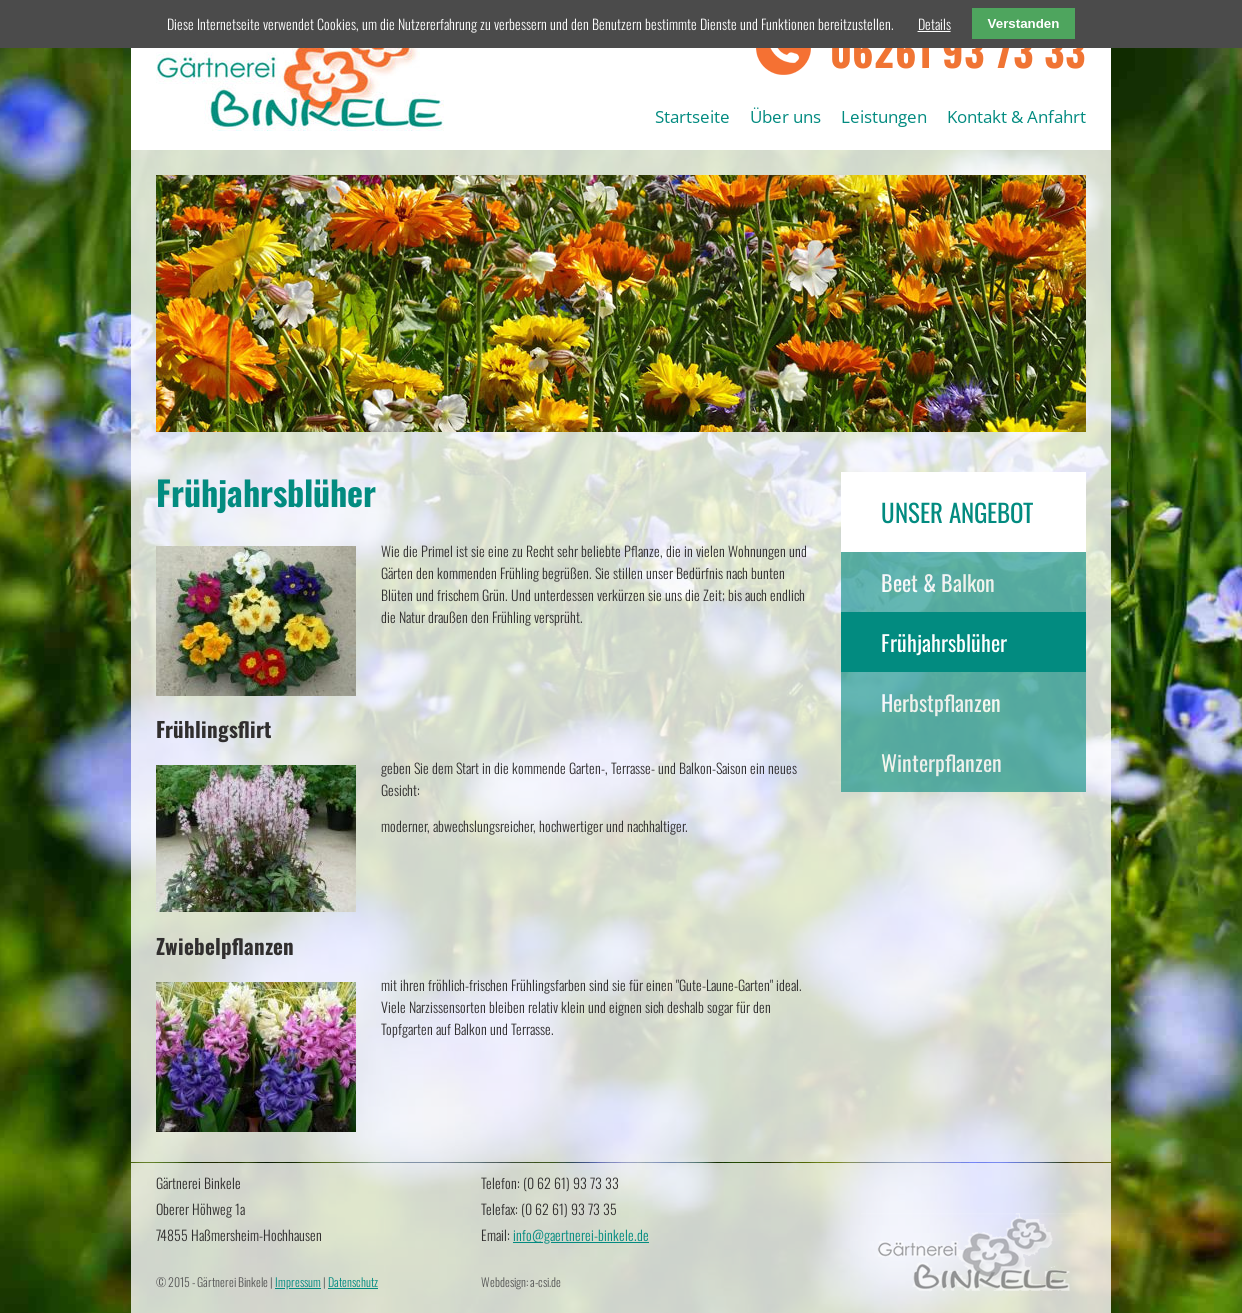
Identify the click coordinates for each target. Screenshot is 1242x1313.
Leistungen (884, 116)
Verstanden (1024, 23)
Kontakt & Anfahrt (1016, 116)
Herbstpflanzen (941, 702)
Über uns (785, 116)
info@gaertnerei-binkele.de (581, 1234)
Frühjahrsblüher (944, 642)
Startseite (692, 116)
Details (934, 23)
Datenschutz (353, 1281)
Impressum (298, 1281)
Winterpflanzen (941, 762)
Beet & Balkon (938, 582)
